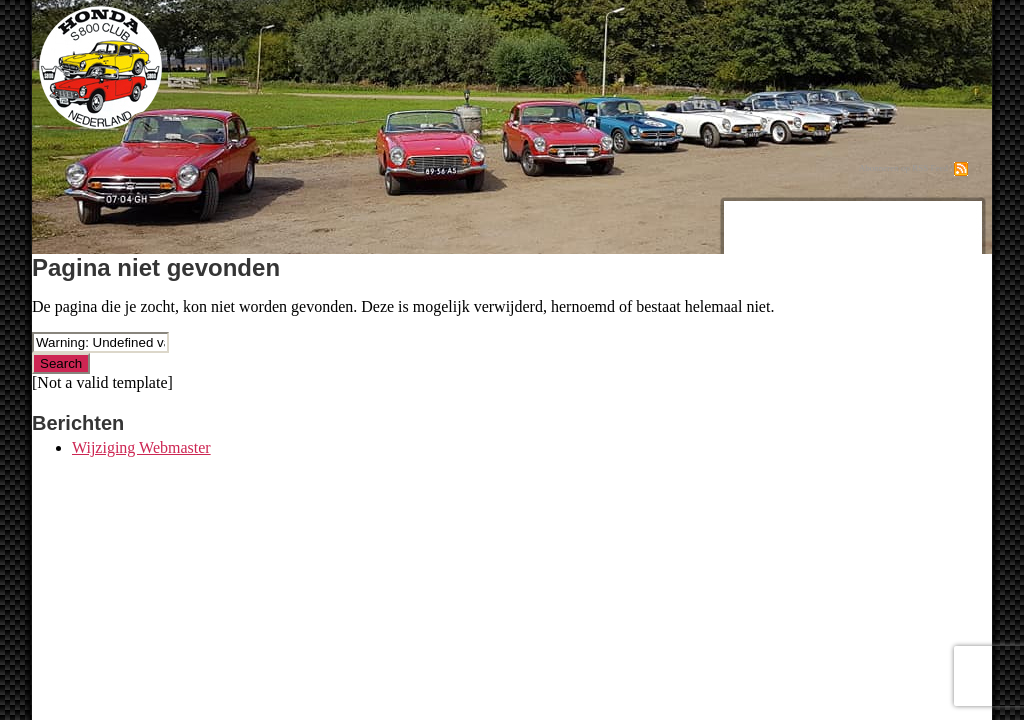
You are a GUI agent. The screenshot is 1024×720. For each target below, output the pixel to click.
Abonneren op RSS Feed (903, 168)
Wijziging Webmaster (141, 447)
